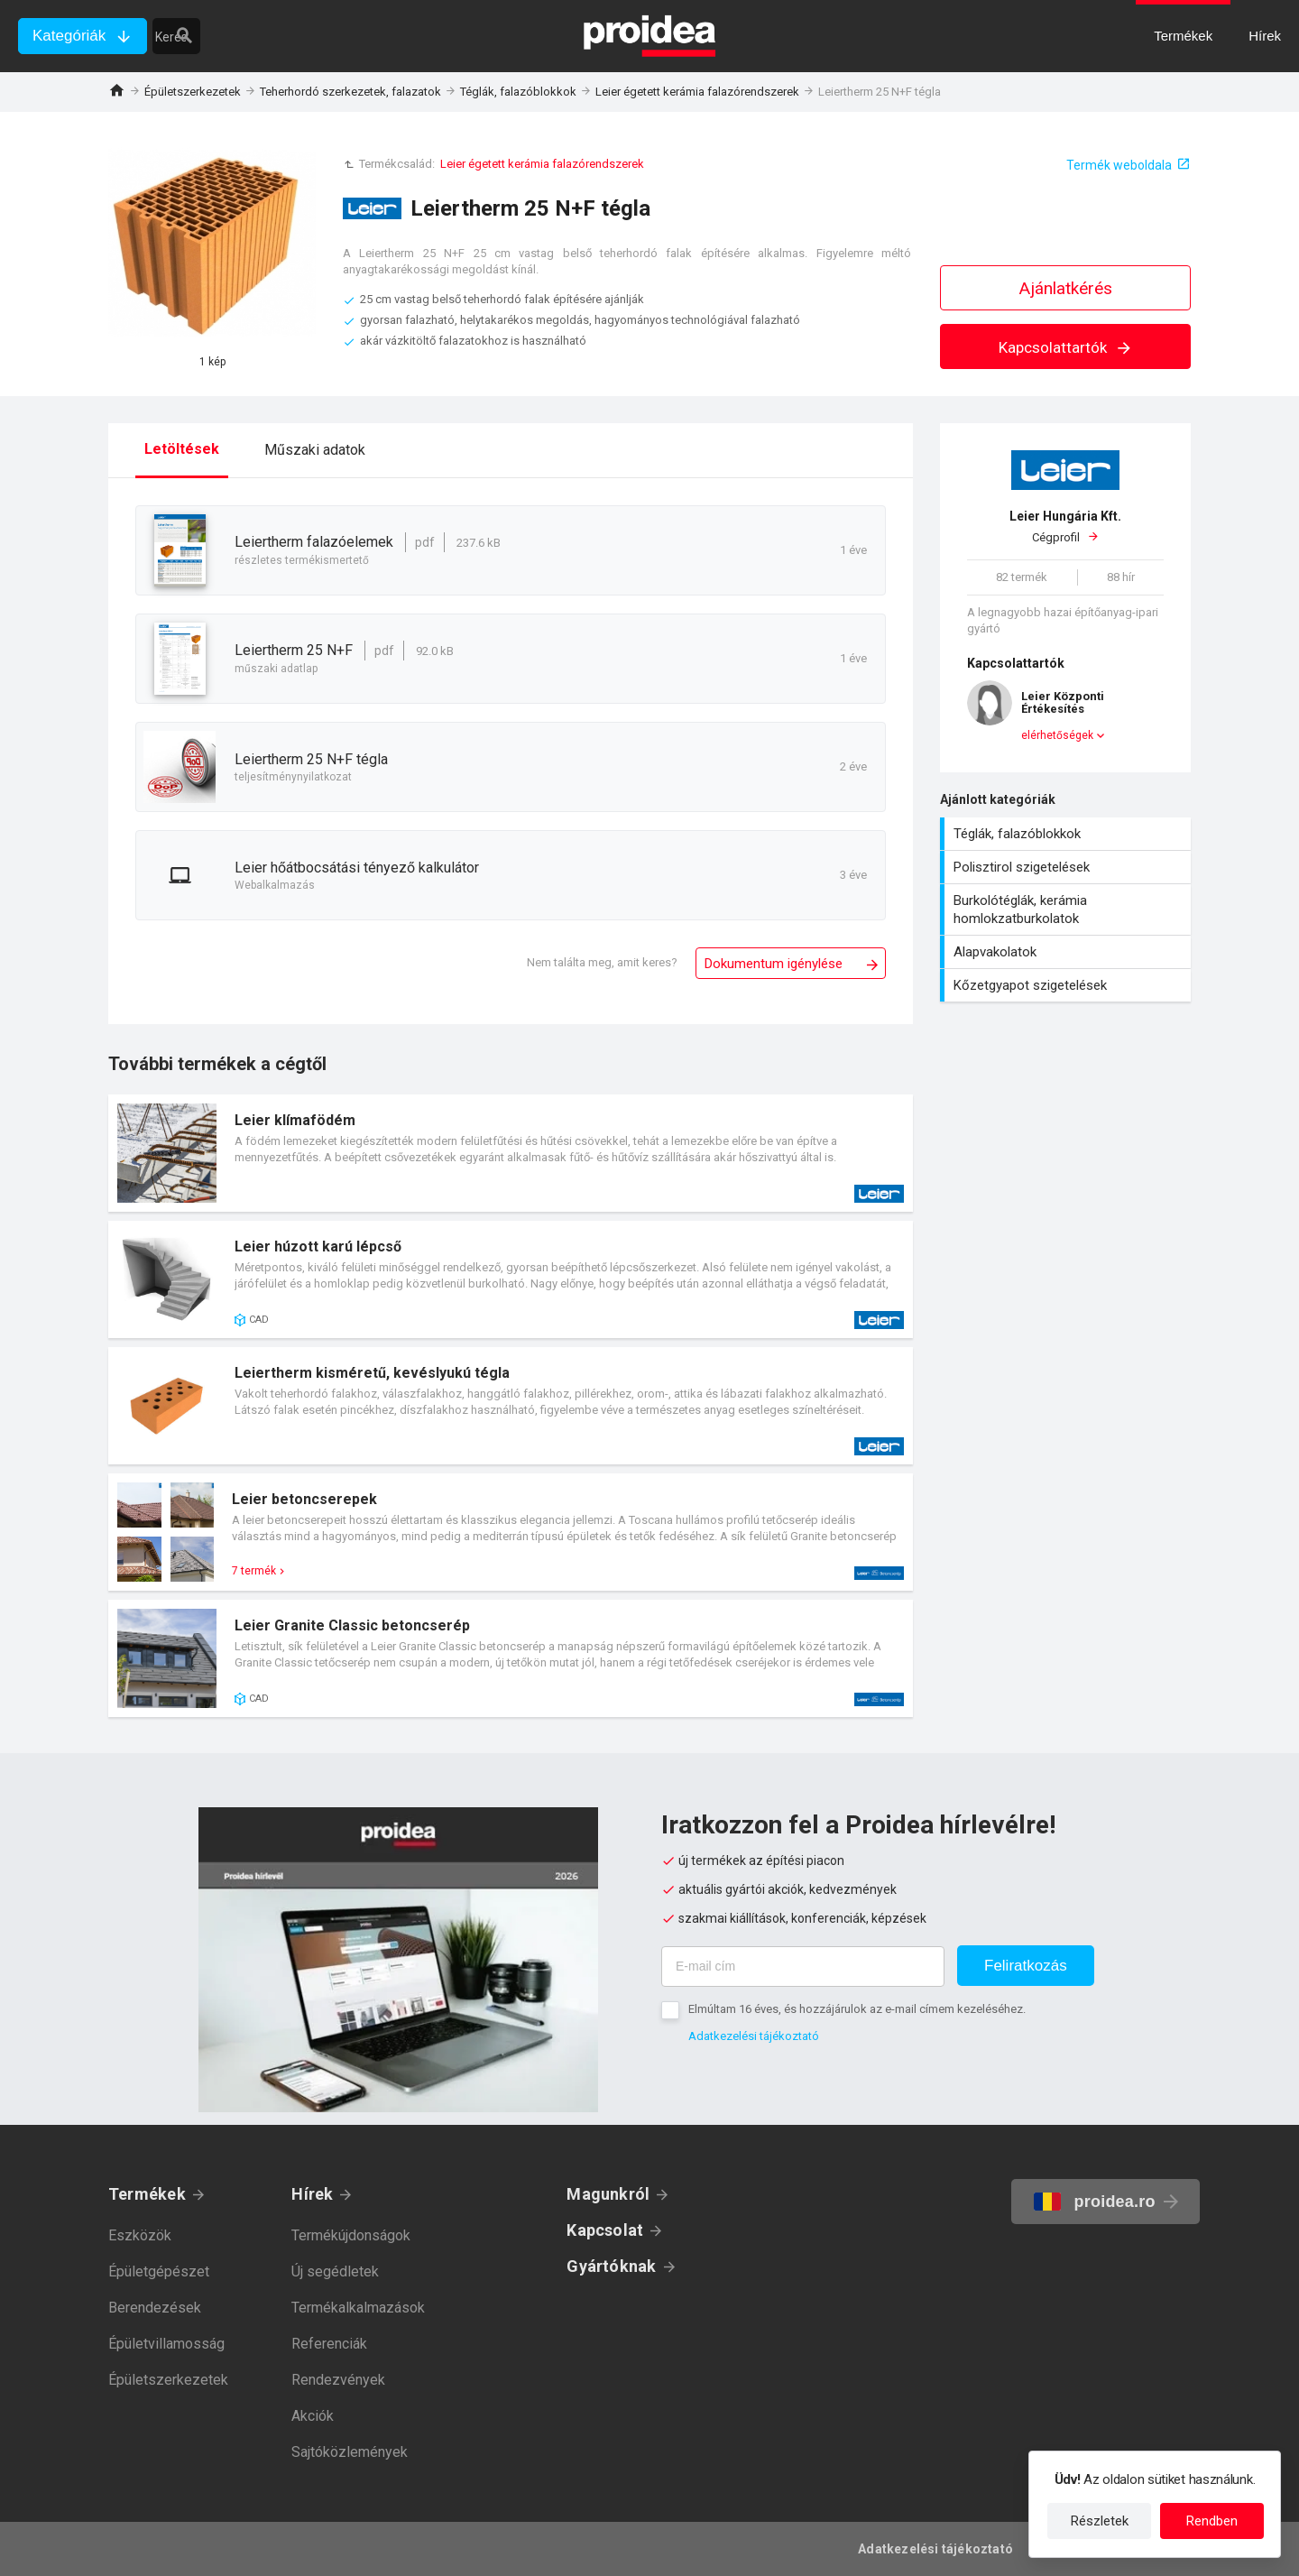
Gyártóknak (611, 2266)
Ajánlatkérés (1065, 288)
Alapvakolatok (1067, 952)
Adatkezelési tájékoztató (753, 2036)
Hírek (312, 2193)
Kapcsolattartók (1066, 347)
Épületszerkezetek (192, 91)
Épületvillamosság (166, 2343)
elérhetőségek (1057, 735)
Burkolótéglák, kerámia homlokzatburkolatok (1067, 909)
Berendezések (154, 2307)
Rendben (1212, 2521)
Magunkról (608, 2193)
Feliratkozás (1025, 1965)
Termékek (147, 2193)
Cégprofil (1065, 526)
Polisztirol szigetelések (1067, 867)
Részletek (1100, 2521)
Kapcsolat (605, 2230)
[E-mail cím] (802, 1966)
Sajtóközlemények (349, 2452)
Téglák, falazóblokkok (518, 91)
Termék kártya (510, 1153)
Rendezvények (338, 2379)
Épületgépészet (158, 2271)
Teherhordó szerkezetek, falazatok (350, 91)
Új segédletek (335, 2271)
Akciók (312, 2415)
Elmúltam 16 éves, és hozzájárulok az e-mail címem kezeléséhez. (857, 2009)
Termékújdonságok (350, 2235)
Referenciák (329, 2343)
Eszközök (139, 2235)
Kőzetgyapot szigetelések (1067, 985)
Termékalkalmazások (358, 2307)
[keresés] (260, 36)
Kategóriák (69, 35)
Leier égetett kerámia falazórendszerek (697, 91)
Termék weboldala (1119, 165)
